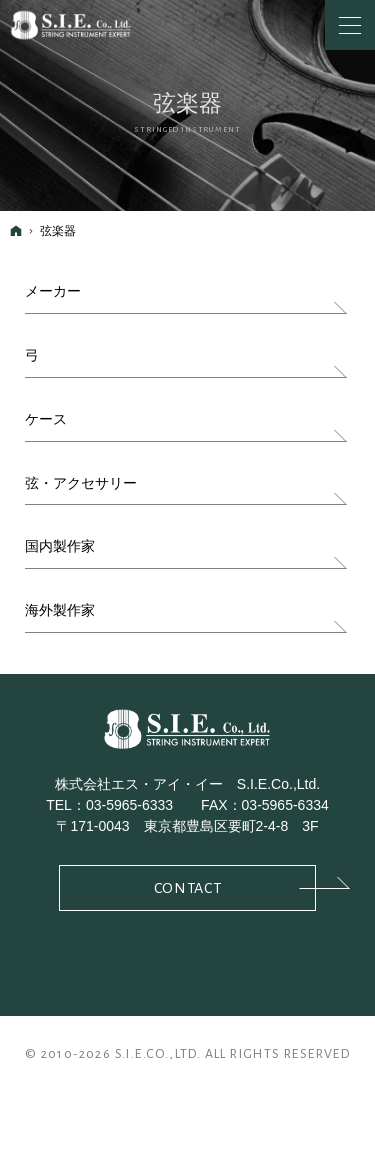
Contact (235, 886)
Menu (350, 25)
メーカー (53, 291)
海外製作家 (60, 610)
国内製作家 (60, 546)
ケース (46, 419)
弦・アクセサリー (81, 483)
